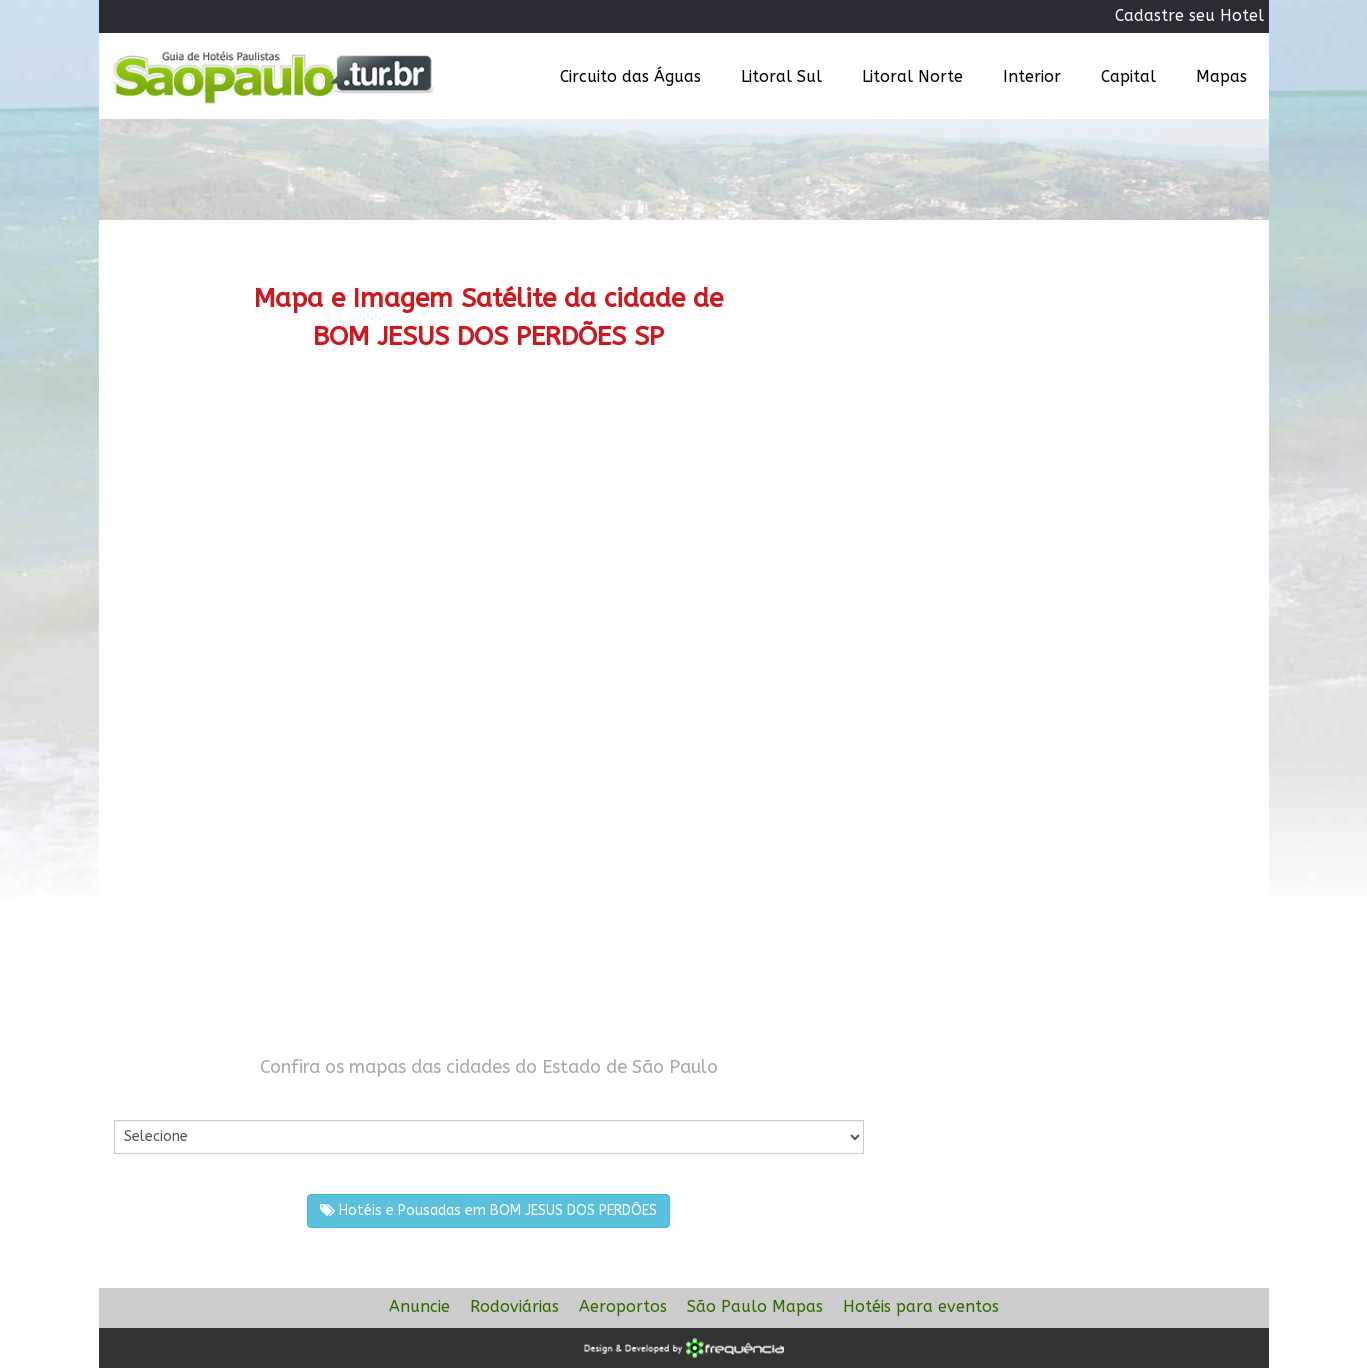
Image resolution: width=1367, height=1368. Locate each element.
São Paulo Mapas (755, 1306)
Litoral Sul (781, 76)
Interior (1032, 76)
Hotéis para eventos (921, 1306)
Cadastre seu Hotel (1189, 15)
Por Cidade (148, 1099)
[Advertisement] (489, 545)
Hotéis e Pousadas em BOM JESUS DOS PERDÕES (488, 1210)
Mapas (1221, 76)
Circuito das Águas (630, 76)
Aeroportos (623, 1306)
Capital (1128, 76)
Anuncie (419, 1306)
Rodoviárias (514, 1306)
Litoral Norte (912, 76)
